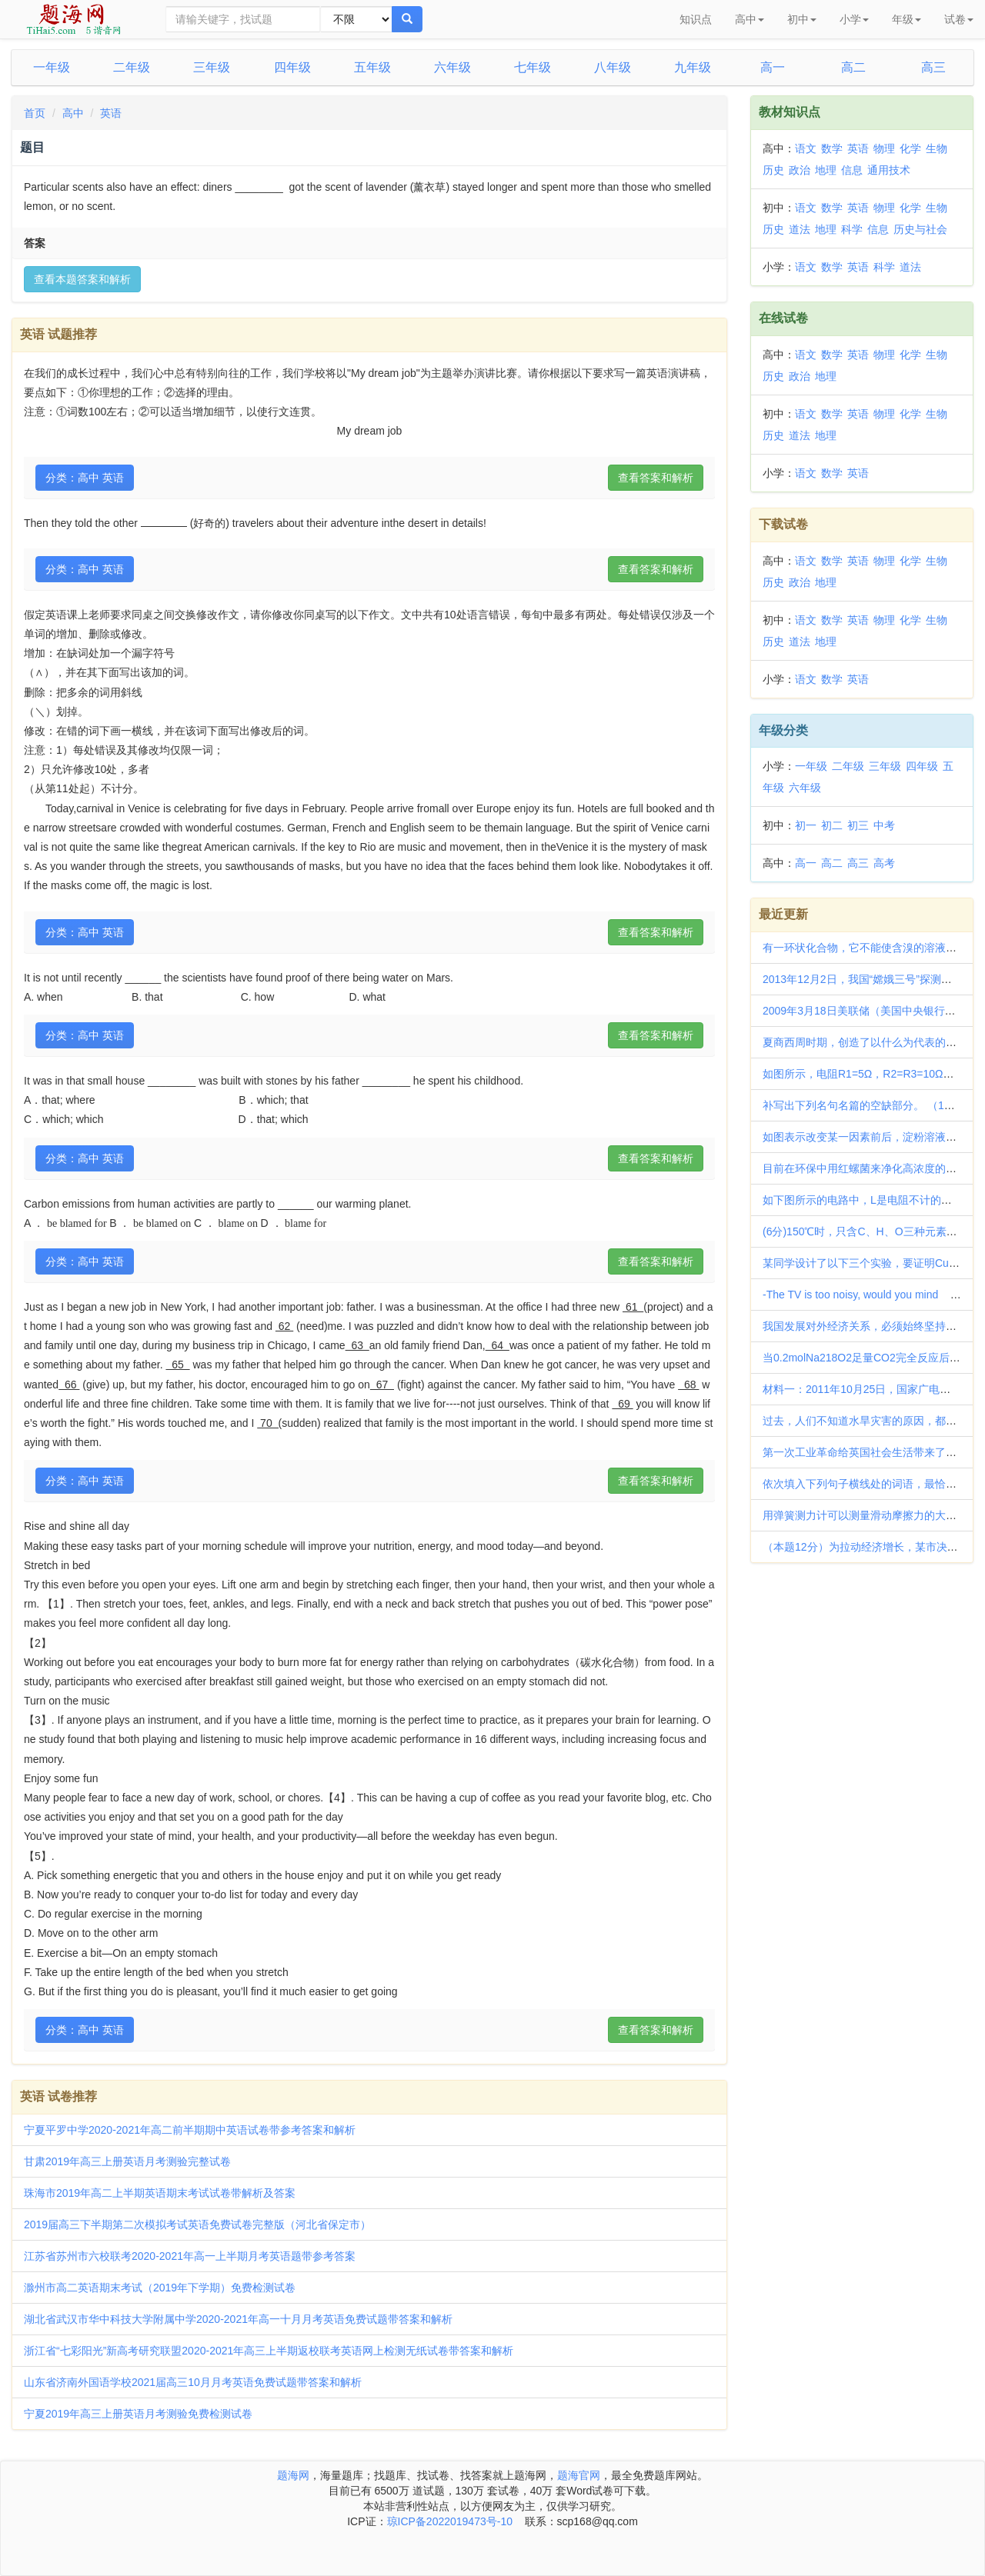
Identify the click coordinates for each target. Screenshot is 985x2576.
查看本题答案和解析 (82, 279)
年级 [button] (906, 19)
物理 (884, 148)
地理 (825, 170)
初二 (832, 825)
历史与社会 (920, 229)
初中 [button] (801, 19)
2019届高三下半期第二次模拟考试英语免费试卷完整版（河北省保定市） (197, 2224)
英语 (111, 113)
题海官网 (578, 2475)
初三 (858, 825)
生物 (936, 148)
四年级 (292, 67)
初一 (805, 825)
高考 (884, 863)
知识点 (695, 19)
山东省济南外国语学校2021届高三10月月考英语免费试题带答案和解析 (193, 2382)
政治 (799, 170)
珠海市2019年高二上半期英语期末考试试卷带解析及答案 (160, 2193)
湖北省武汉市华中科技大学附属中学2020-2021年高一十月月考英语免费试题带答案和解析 (238, 2319)
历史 (773, 170)
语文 (805, 148)
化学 (910, 148)
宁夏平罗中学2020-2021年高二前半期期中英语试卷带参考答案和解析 (190, 2130)
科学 (852, 229)
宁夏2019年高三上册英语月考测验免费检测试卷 (138, 2414)
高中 (73, 113)
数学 (832, 148)
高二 (853, 67)
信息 (852, 170)
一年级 (51, 67)
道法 (799, 229)
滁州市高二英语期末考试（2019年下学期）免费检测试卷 (160, 2287)
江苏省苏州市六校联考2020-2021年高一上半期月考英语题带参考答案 (190, 2256)
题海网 (293, 2475)
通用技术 (888, 170)
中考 (884, 825)
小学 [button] (854, 19)
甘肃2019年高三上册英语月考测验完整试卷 (127, 2161)
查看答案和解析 (655, 478)
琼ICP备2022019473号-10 (450, 2521)
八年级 (612, 67)
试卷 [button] (958, 19)
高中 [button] (749, 19)
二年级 (131, 67)
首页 (34, 113)
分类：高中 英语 (84, 478)
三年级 (211, 67)
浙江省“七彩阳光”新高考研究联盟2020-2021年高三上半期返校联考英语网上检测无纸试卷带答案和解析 (268, 2350)
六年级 (452, 67)
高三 (933, 67)
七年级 (532, 67)
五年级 (372, 67)
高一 (772, 67)
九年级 (692, 67)
